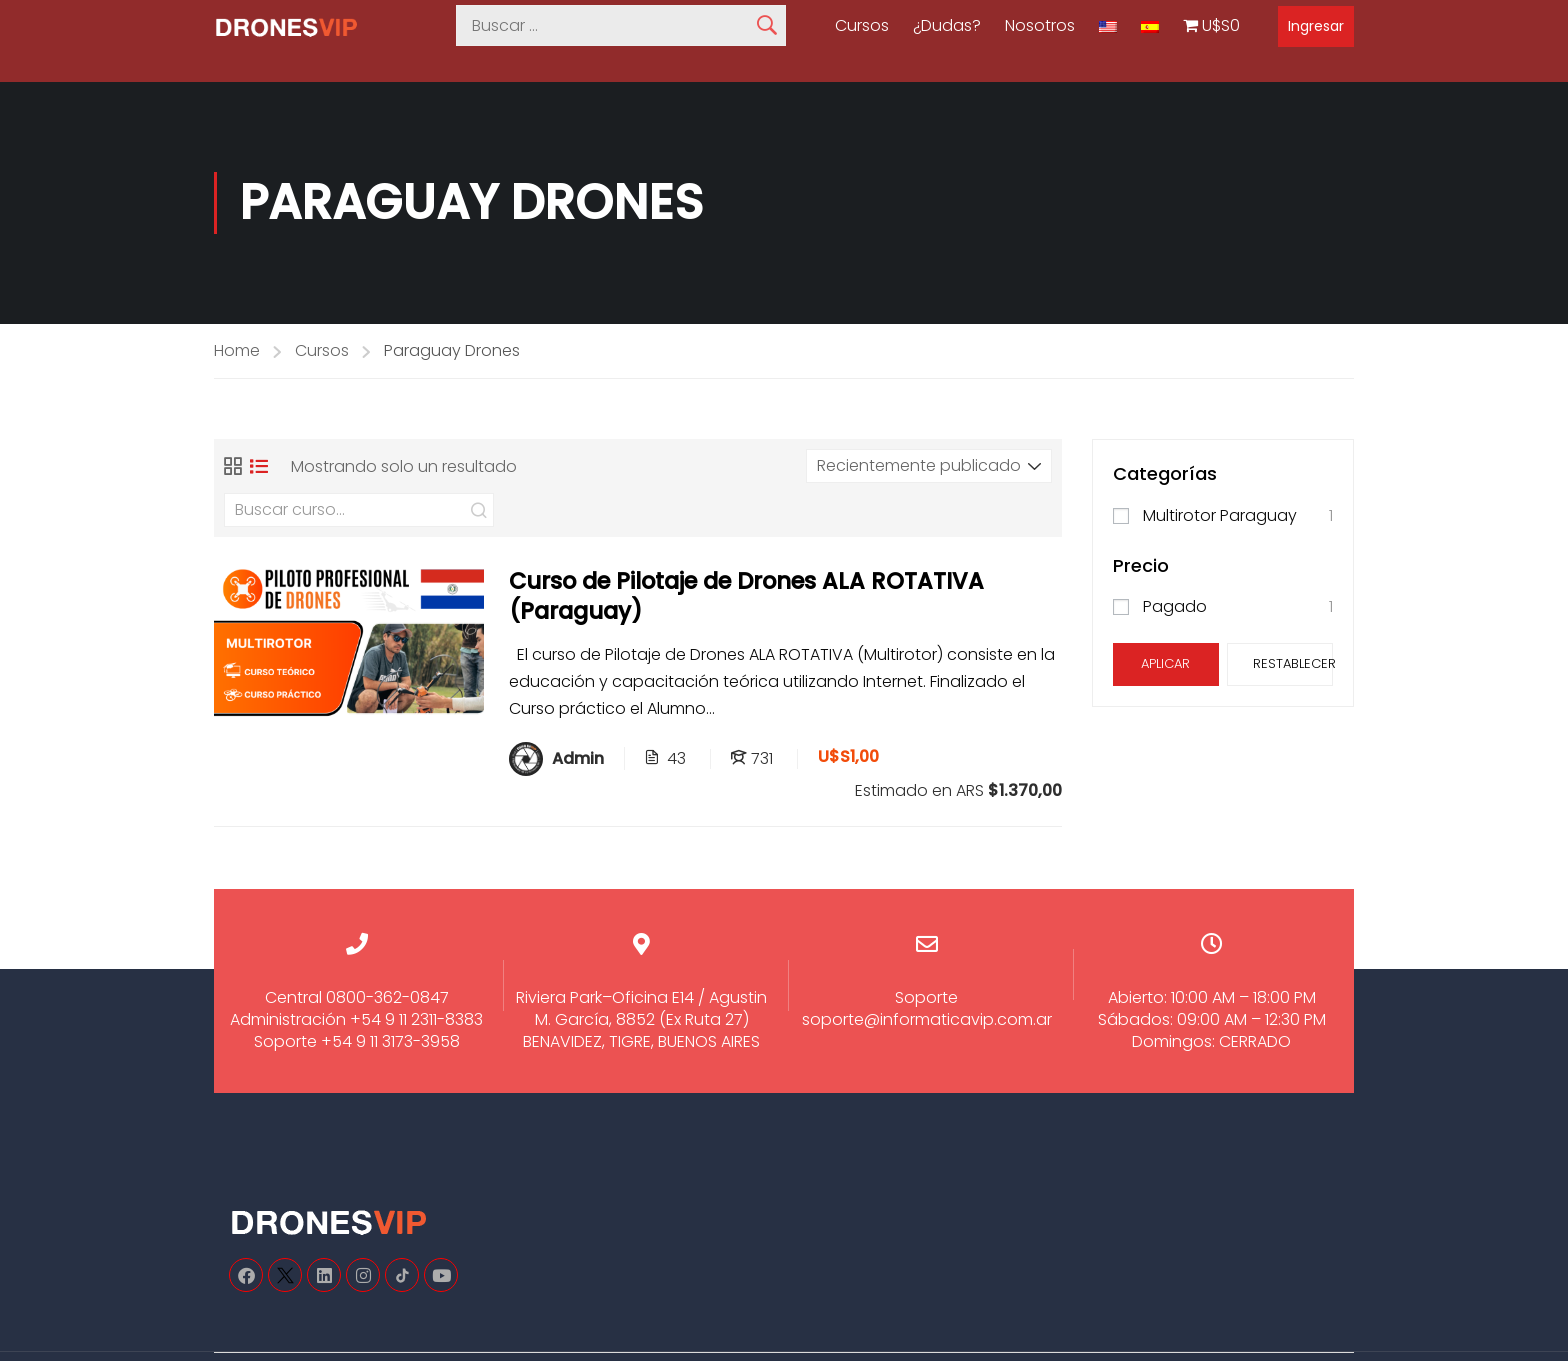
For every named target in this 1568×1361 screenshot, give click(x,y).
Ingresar (1316, 26)
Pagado (1175, 606)
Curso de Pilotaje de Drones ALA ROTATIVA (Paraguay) (746, 596)
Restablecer (1293, 663)
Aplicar (1165, 663)
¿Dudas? (947, 26)
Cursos (862, 26)
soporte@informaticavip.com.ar (927, 1019)
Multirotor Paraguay (1220, 515)
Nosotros (1040, 26)
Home (237, 350)
